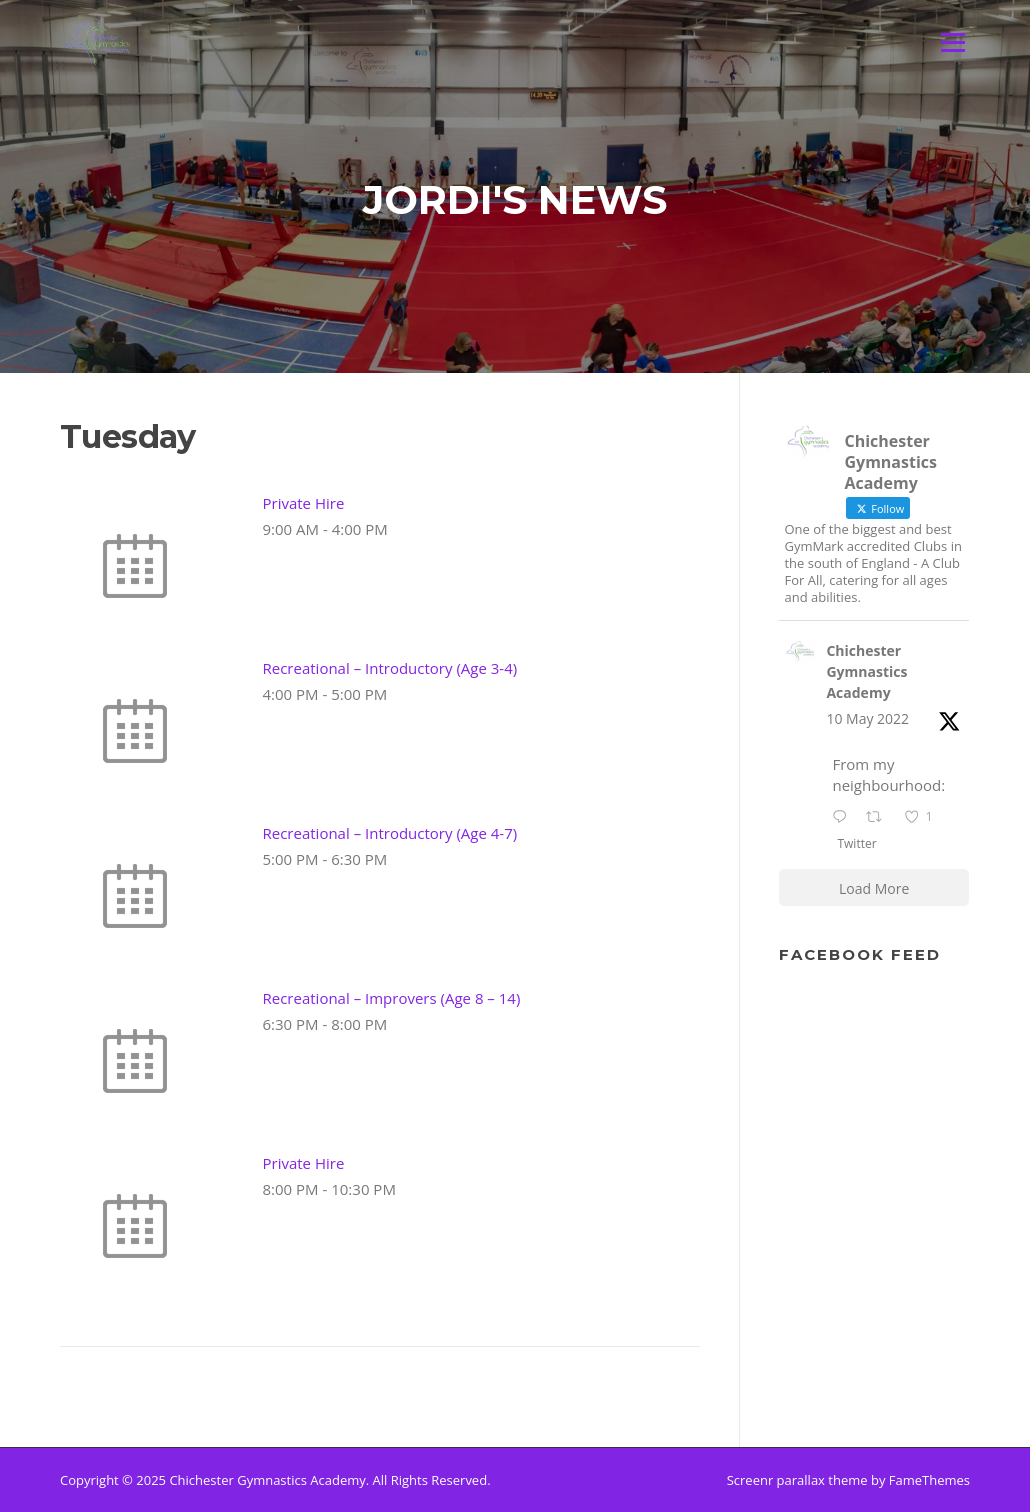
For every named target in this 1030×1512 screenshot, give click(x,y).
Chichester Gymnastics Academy (866, 671)
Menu (952, 42)
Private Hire (304, 503)
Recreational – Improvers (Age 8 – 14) (392, 998)
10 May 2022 (867, 718)
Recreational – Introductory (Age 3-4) (390, 668)
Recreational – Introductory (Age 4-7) (390, 833)
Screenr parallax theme (797, 1480)
